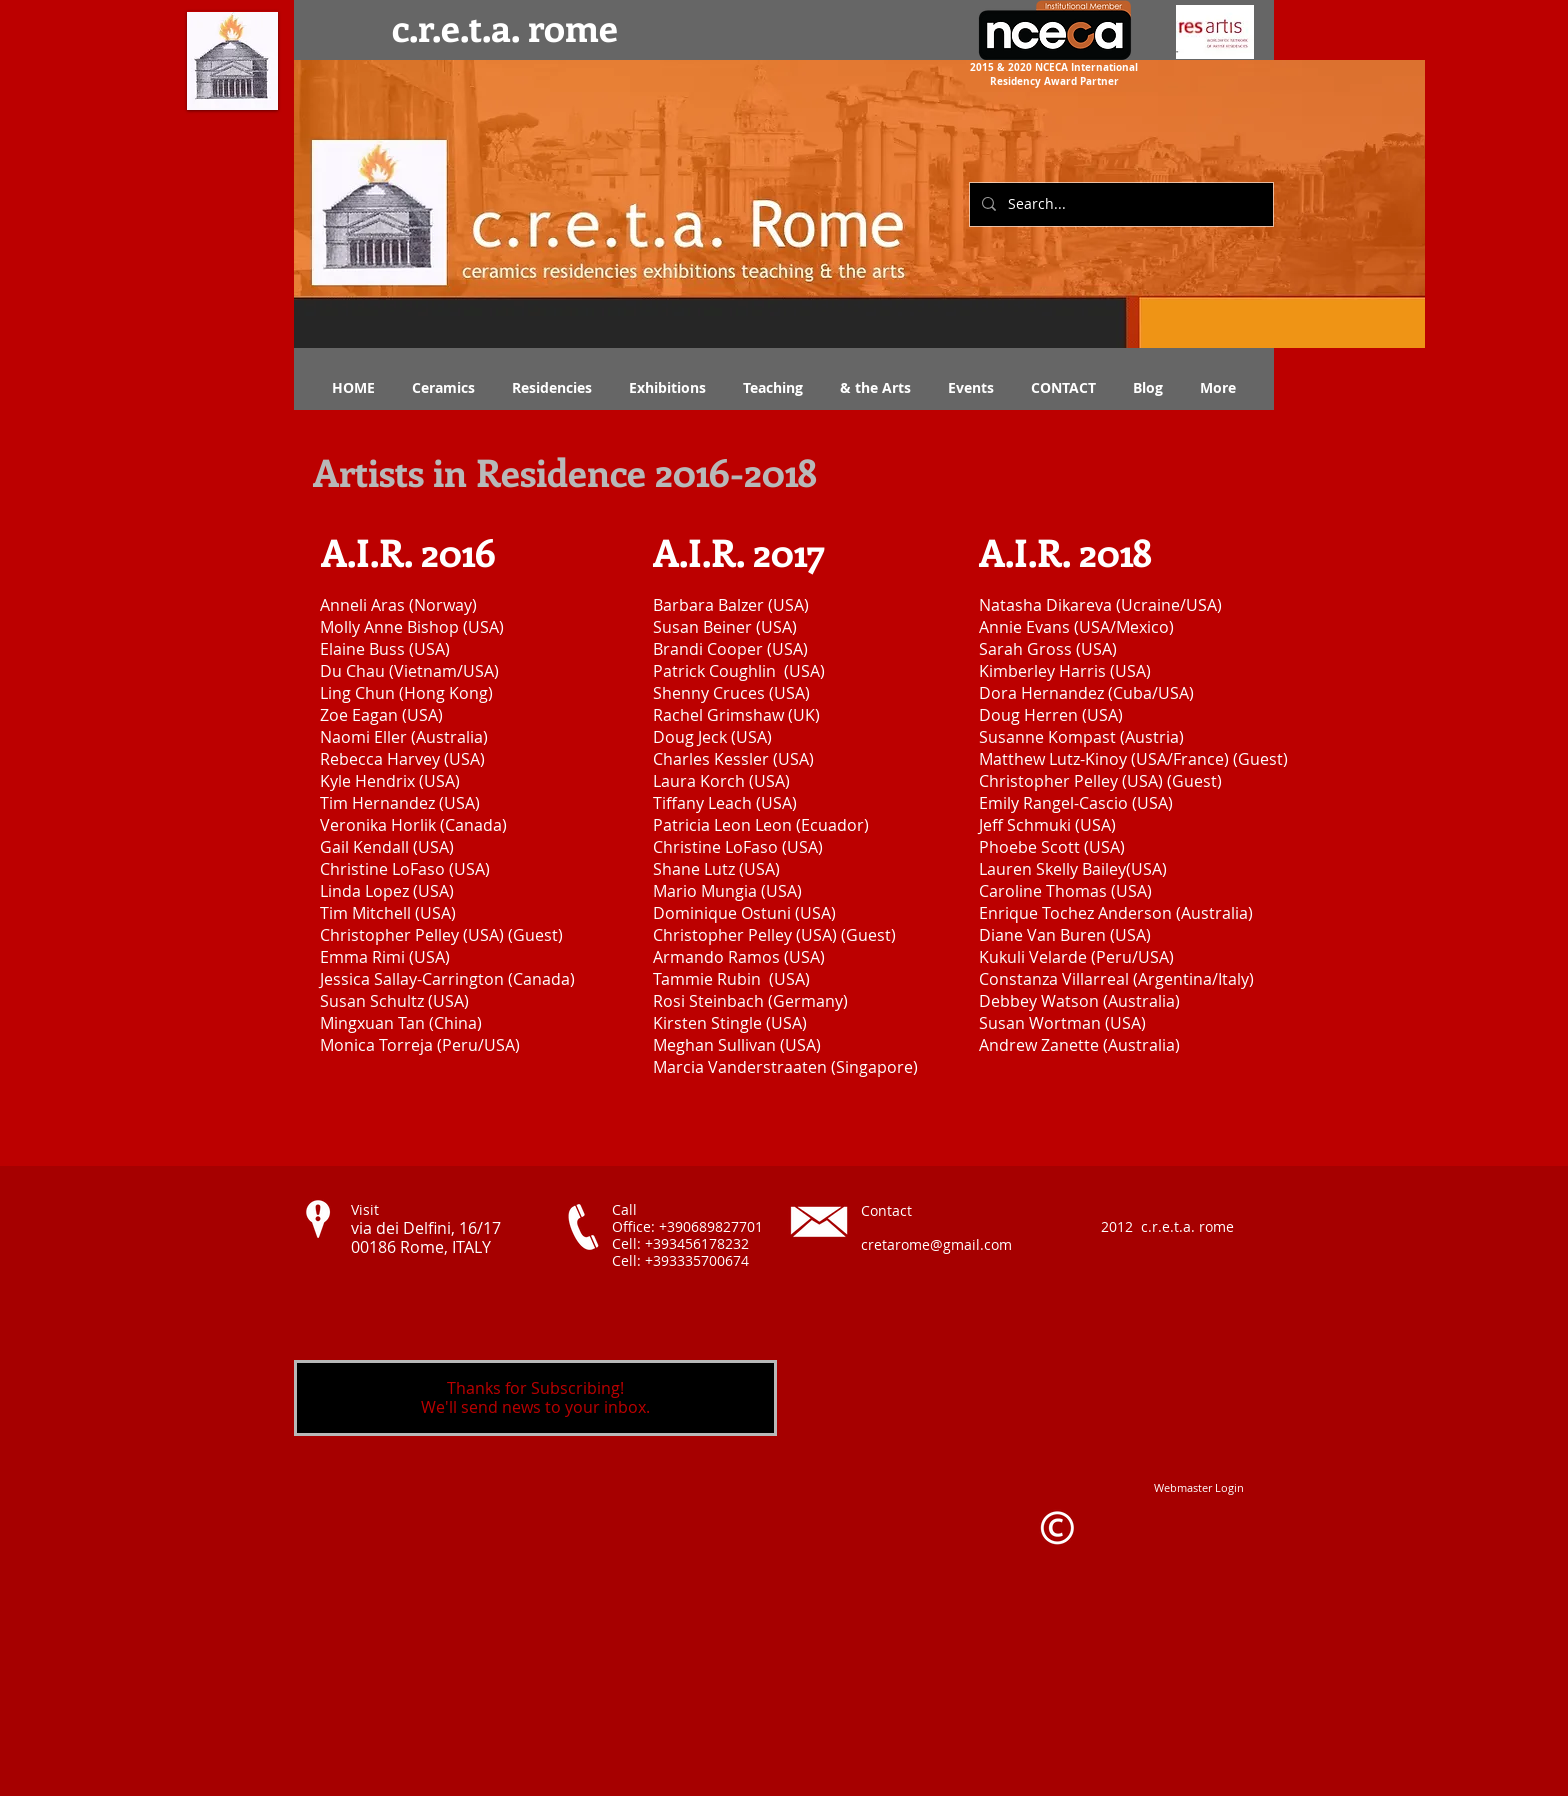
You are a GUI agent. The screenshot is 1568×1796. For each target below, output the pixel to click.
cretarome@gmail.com (936, 1244)
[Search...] (1119, 204)
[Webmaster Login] (1199, 1487)
